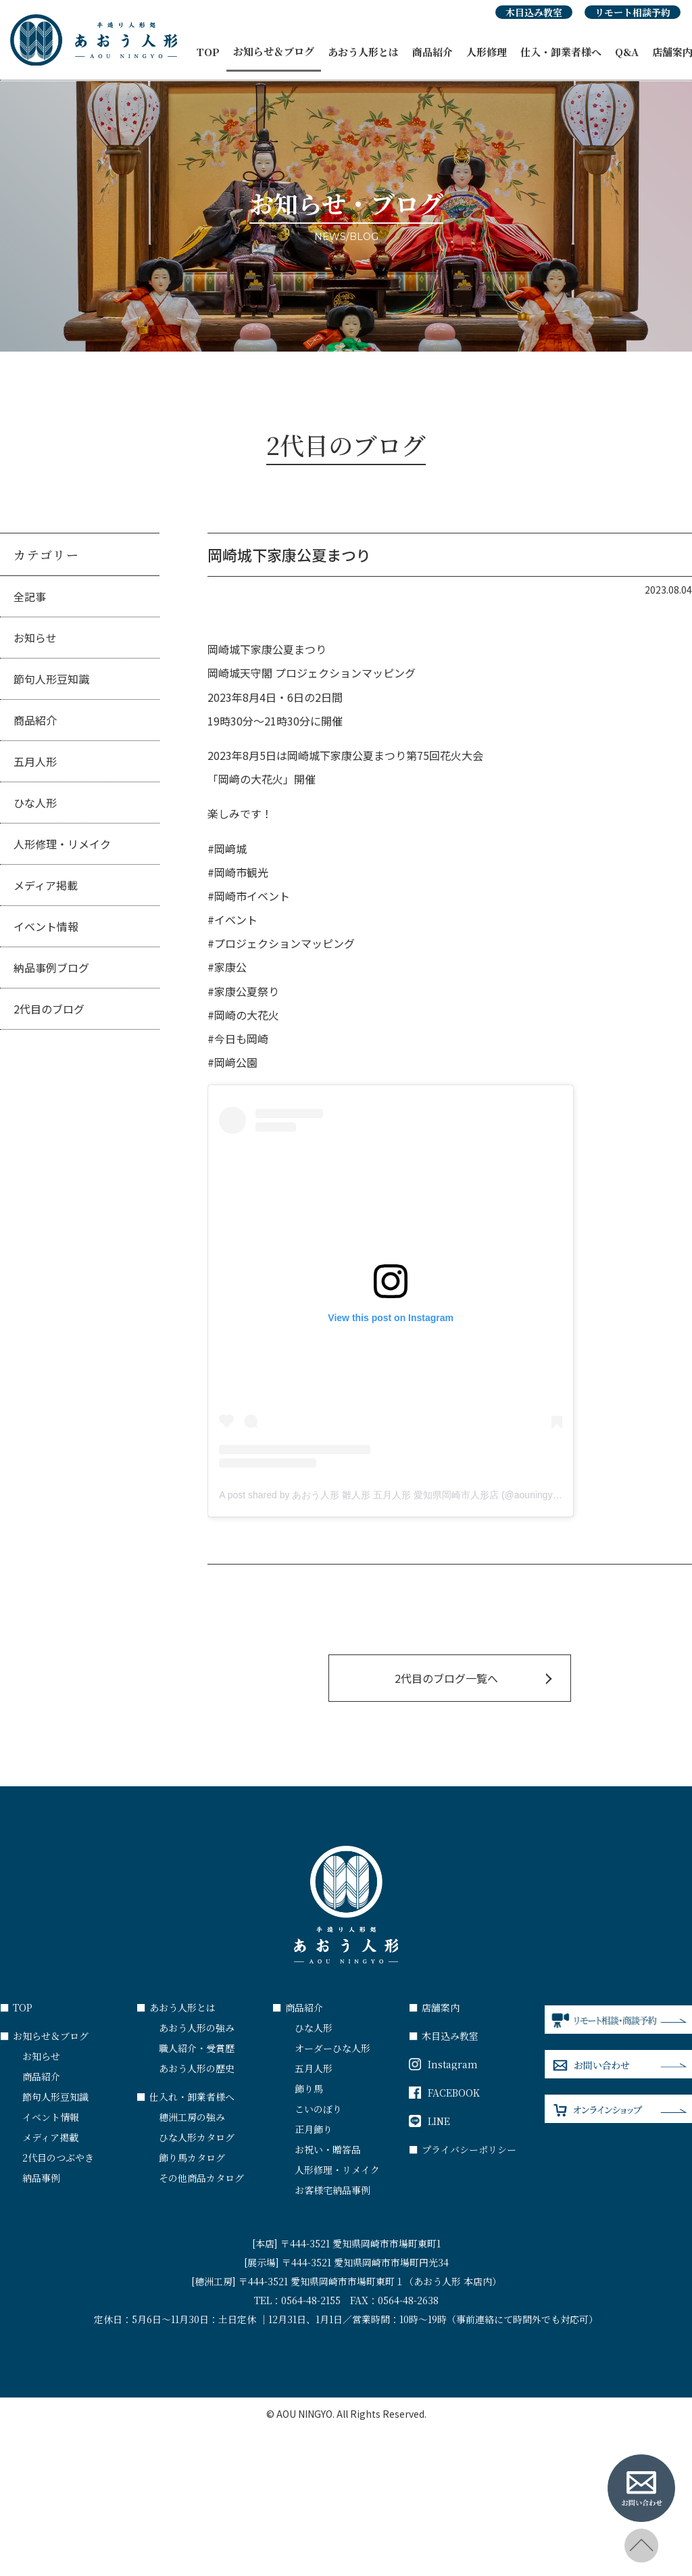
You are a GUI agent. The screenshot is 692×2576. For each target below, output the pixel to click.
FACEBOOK (444, 2092)
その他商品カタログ (201, 2178)
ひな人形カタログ (196, 2137)
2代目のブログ (49, 1009)
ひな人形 (35, 802)
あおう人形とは (363, 52)
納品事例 (41, 2178)
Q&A (627, 52)
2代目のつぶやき (58, 2157)
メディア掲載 (46, 885)
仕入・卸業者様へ (560, 52)
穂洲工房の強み (192, 2117)
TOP (208, 52)
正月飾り (313, 2129)
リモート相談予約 (632, 12)
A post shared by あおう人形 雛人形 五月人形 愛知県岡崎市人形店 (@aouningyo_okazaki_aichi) (421, 1494)
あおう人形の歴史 (196, 2068)
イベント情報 (46, 926)
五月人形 (35, 761)
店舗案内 (434, 2007)
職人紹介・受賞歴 (196, 2048)
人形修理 (486, 52)
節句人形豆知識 (51, 679)
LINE (429, 2121)
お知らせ (35, 637)
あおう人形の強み (196, 2028)
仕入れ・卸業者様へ (185, 2097)
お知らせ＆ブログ (273, 51)
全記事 (30, 596)
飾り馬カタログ (192, 2157)
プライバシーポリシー (462, 2149)
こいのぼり (318, 2109)
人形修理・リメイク (62, 844)
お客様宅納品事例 (332, 2190)
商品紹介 (432, 52)
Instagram (443, 2064)
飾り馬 (309, 2088)
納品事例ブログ (51, 967)
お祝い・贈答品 (328, 2149)
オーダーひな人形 (332, 2048)
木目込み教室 (533, 12)
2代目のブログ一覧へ (446, 1678)
